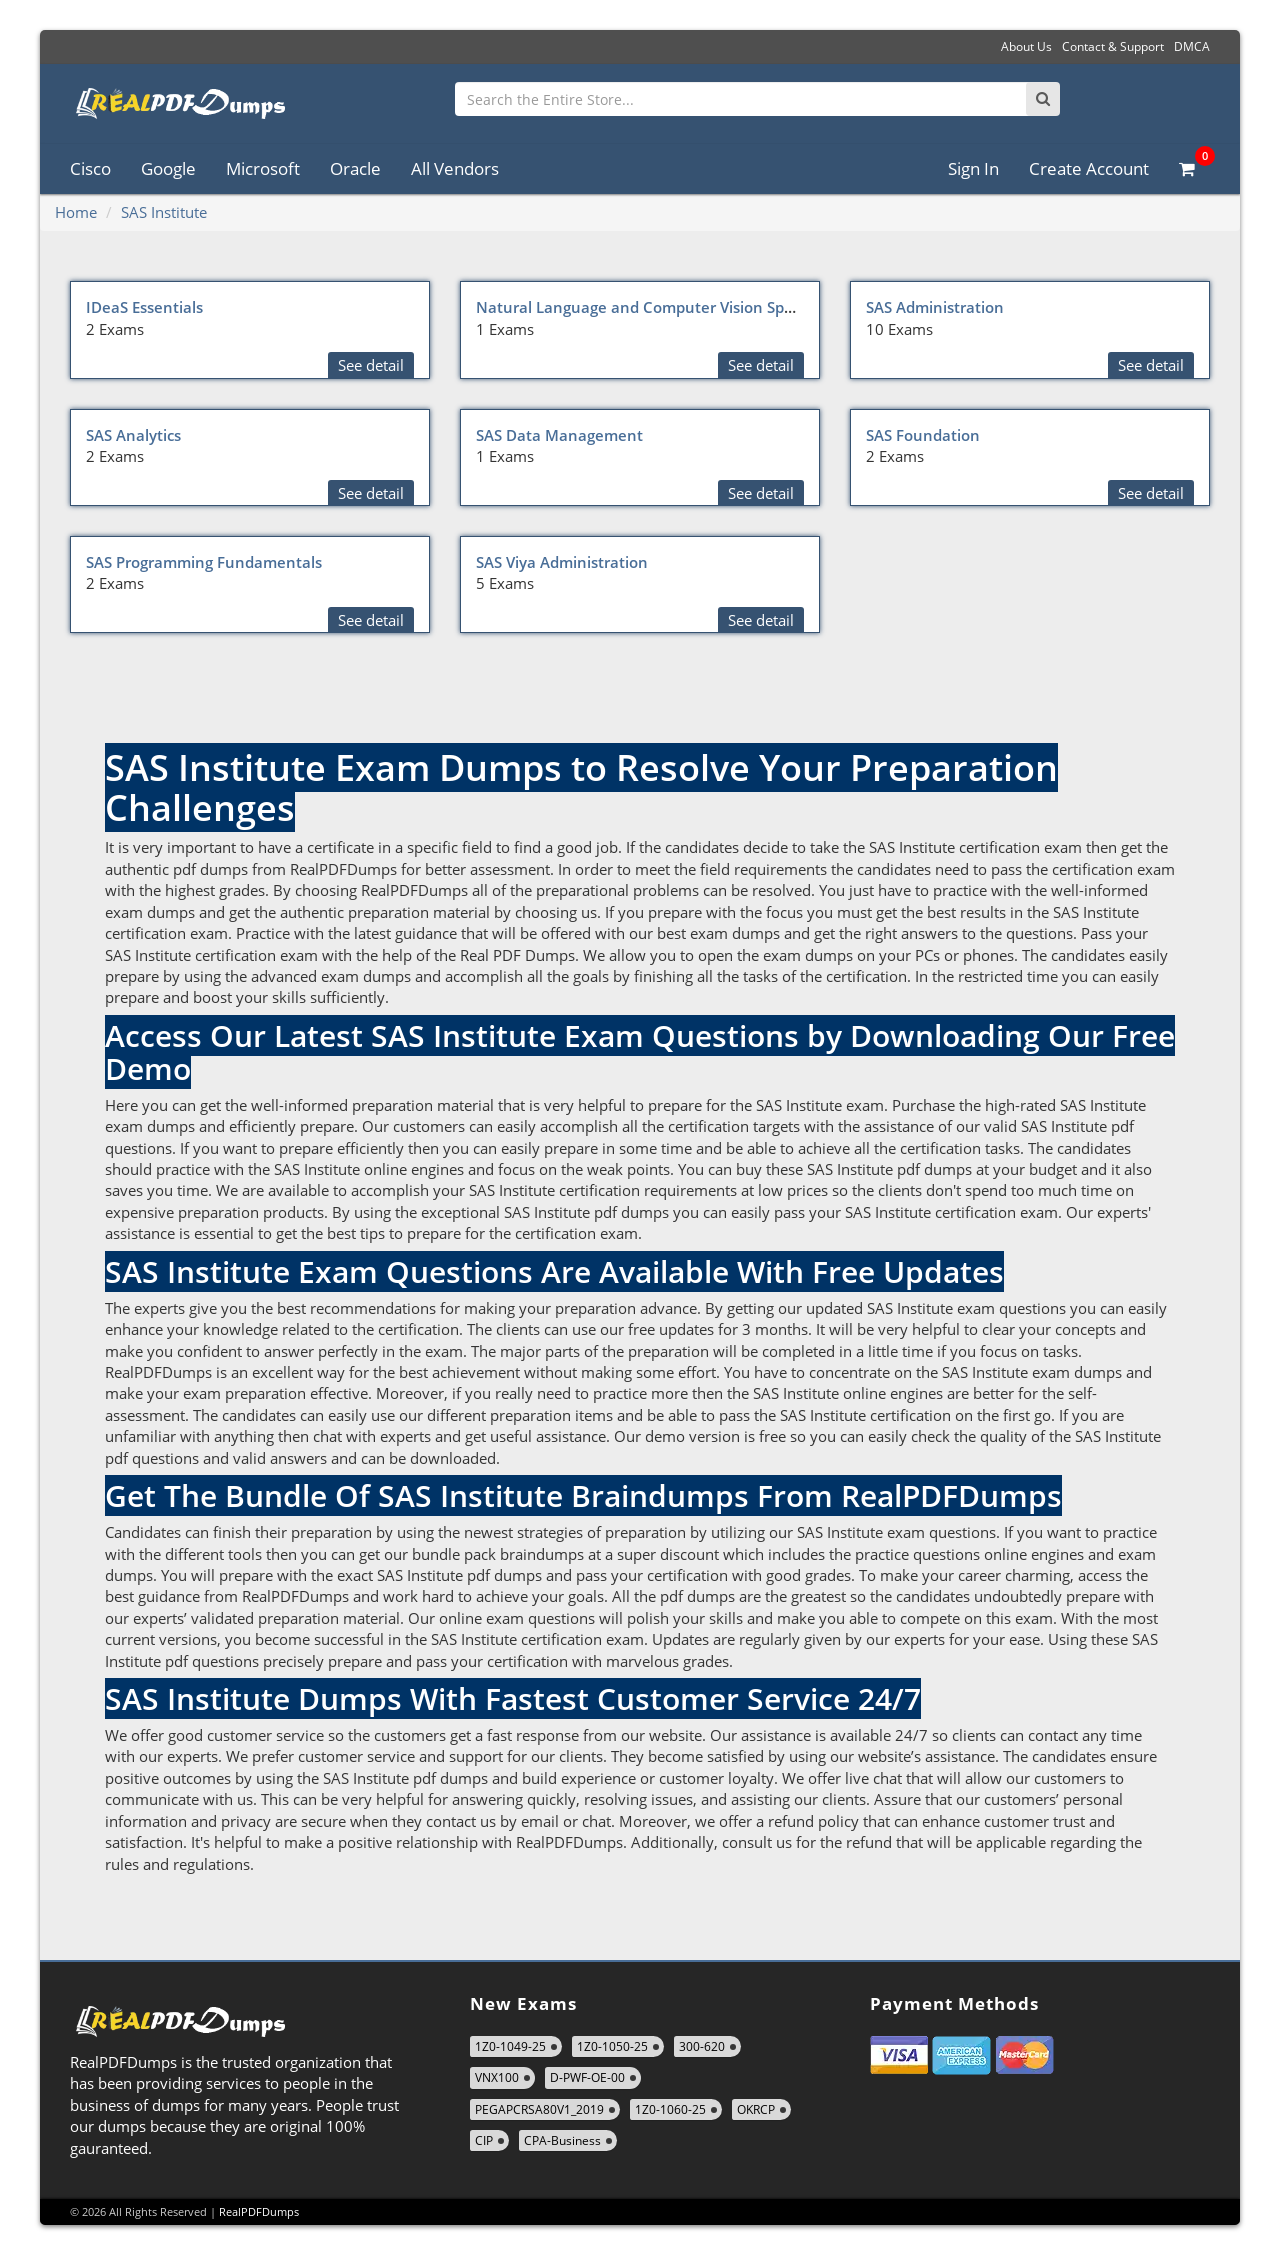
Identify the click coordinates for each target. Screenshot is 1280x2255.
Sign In (973, 168)
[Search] (1043, 99)
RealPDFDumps (259, 2211)
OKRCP (756, 2109)
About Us (1026, 46)
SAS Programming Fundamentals (204, 562)
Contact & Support (1113, 46)
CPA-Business (562, 2140)
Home (76, 212)
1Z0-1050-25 (612, 2046)
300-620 (702, 2046)
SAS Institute (164, 212)
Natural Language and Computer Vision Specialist (655, 307)
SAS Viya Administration (562, 562)
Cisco (90, 168)
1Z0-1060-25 (670, 2109)
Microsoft (263, 168)
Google (168, 168)
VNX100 (497, 2077)
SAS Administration (935, 307)
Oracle (355, 168)
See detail (371, 365)
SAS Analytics (133, 435)
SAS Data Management (559, 435)
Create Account (1089, 168)
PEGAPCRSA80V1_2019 (539, 2109)
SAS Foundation (923, 435)
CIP (484, 2140)
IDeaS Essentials (144, 307)
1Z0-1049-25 (510, 2046)
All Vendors (455, 168)
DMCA (1192, 46)
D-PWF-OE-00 (587, 2077)
